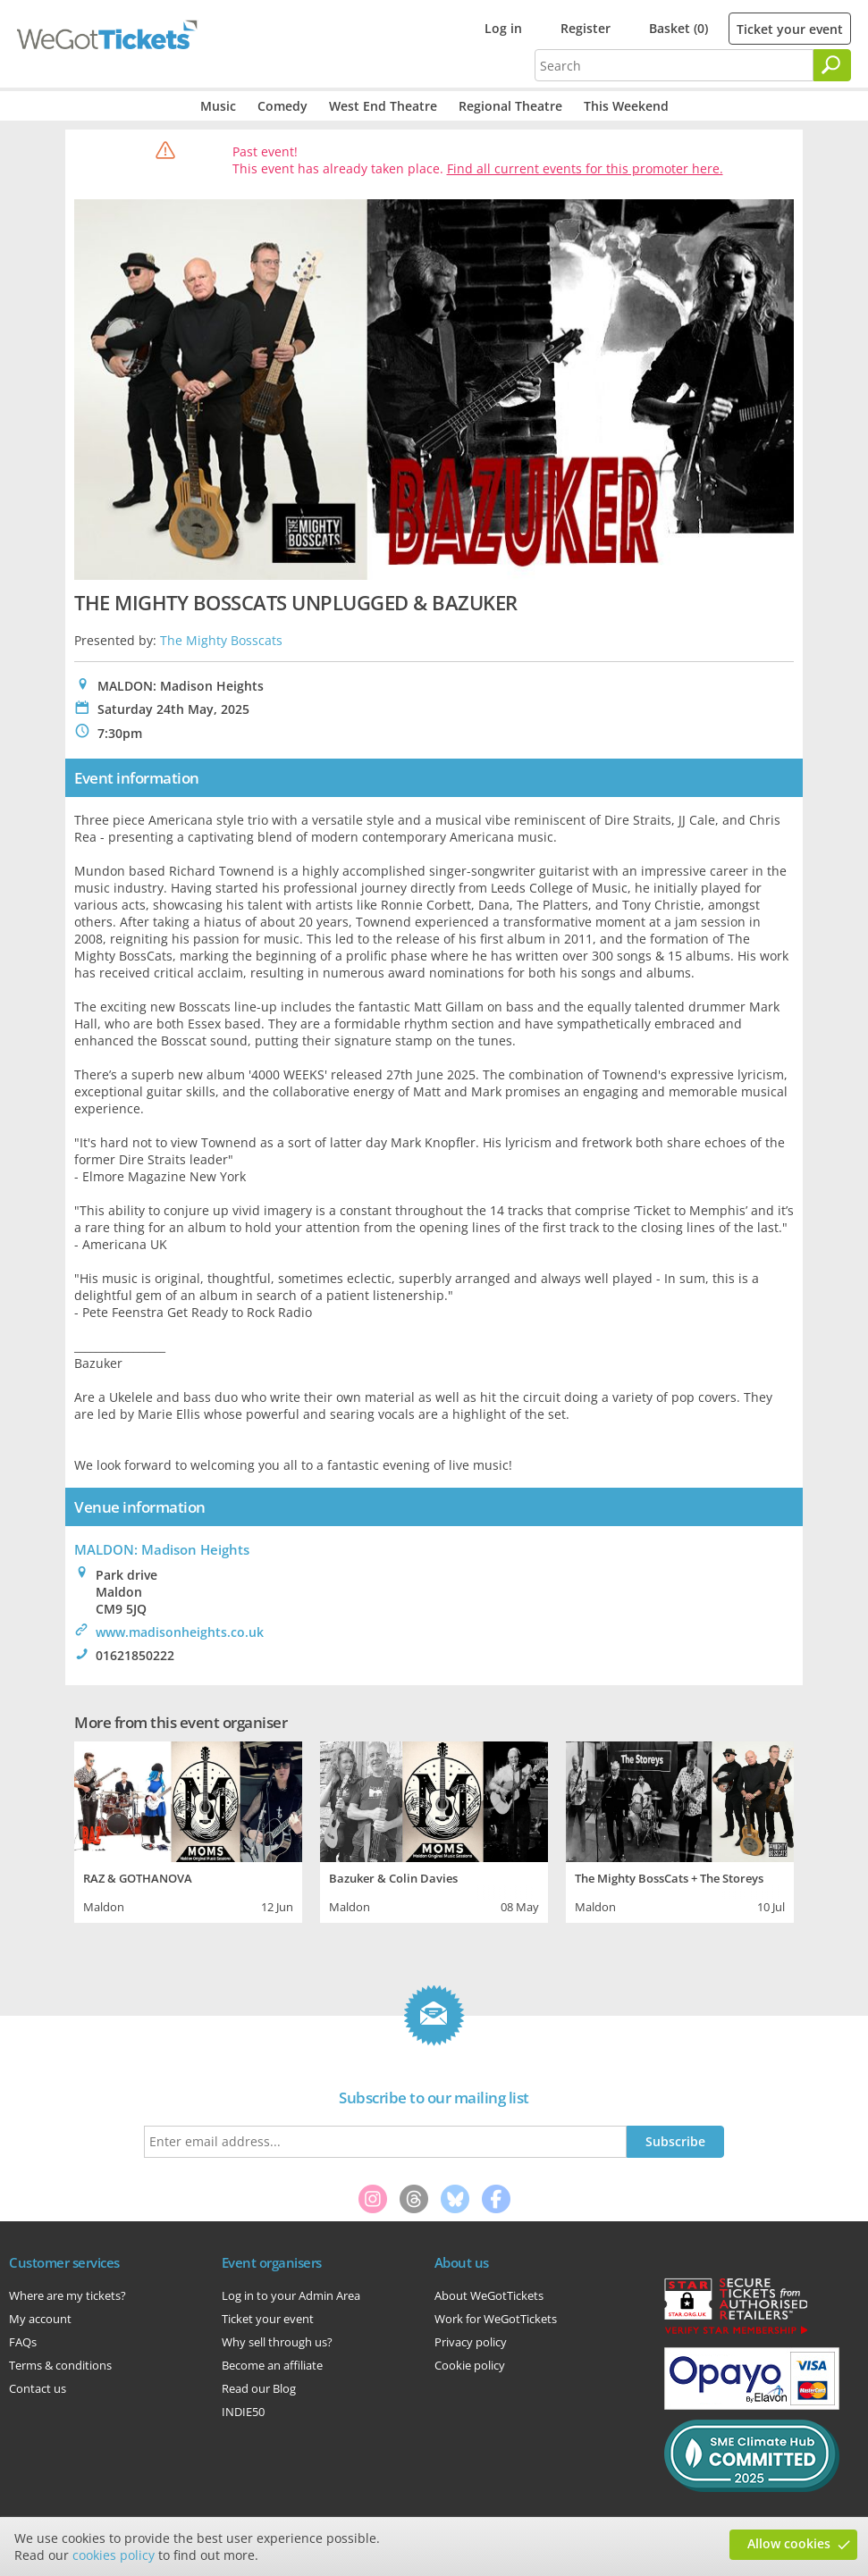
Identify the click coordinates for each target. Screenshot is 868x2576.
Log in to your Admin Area (291, 2295)
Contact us (37, 2388)
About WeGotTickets (489, 2295)
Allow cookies (788, 2543)
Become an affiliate (272, 2365)
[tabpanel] (188, 1830)
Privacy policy (470, 2342)
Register (585, 28)
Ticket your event (790, 29)
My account (40, 2319)
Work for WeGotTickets (495, 2319)
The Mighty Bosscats (221, 640)
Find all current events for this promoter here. (585, 168)
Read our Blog (259, 2388)
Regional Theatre (510, 105)
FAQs (23, 2342)
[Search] (832, 65)
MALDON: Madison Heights (161, 1549)
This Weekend (626, 105)
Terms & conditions (60, 2365)
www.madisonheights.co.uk (180, 1632)
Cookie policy (469, 2365)
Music (218, 105)
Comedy (282, 105)
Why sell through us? (277, 2342)
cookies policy (113, 2555)
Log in (503, 28)
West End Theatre (383, 105)
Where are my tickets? (67, 2295)
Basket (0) (678, 28)
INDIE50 (243, 2412)
